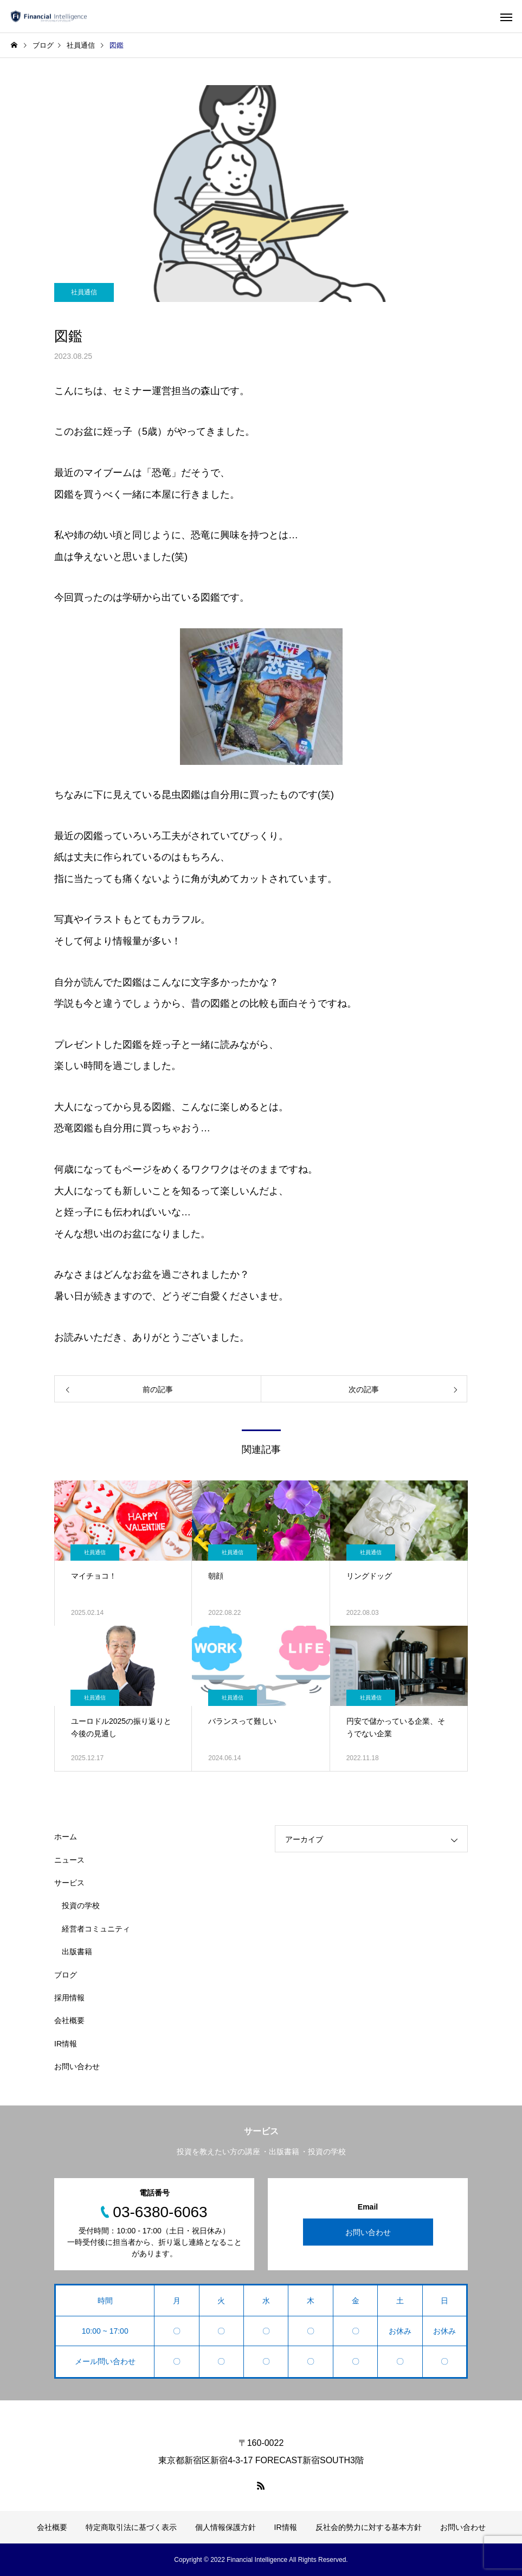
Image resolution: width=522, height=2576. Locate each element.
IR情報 (65, 2043)
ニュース (69, 1860)
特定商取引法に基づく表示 (131, 2527)
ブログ (65, 1974)
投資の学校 (81, 1905)
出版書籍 (77, 1951)
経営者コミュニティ (96, 1928)
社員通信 (84, 292)
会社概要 (69, 2020)
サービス (69, 1882)
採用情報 (69, 1997)
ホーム (65, 1836)
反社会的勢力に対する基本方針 (368, 2527)
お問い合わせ (77, 2066)
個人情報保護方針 (225, 2527)
